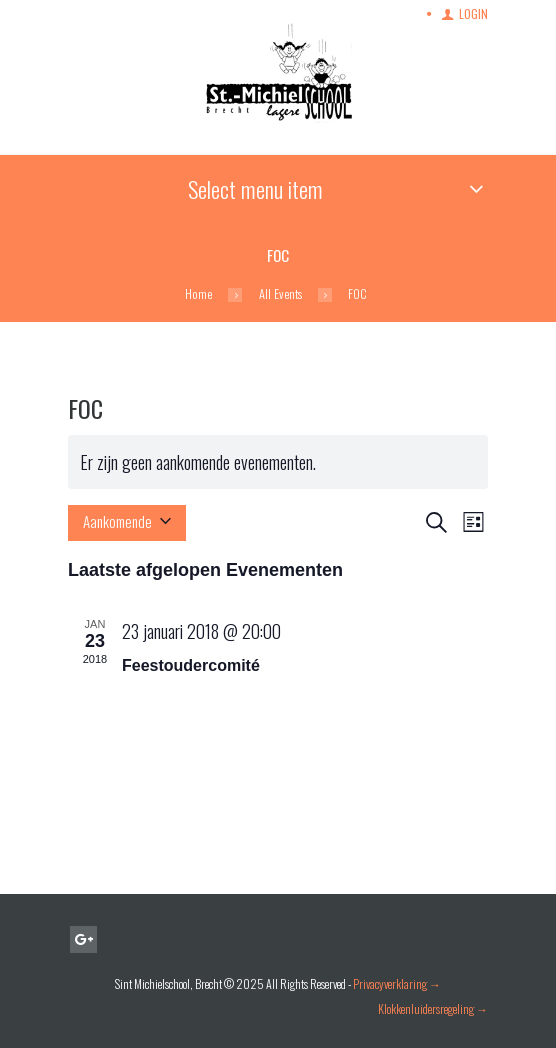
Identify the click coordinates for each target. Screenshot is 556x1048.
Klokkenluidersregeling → (433, 1008)
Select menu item (255, 189)
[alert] (278, 462)
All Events (280, 294)
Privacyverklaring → (397, 983)
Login (473, 14)
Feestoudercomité (191, 665)
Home (198, 294)
